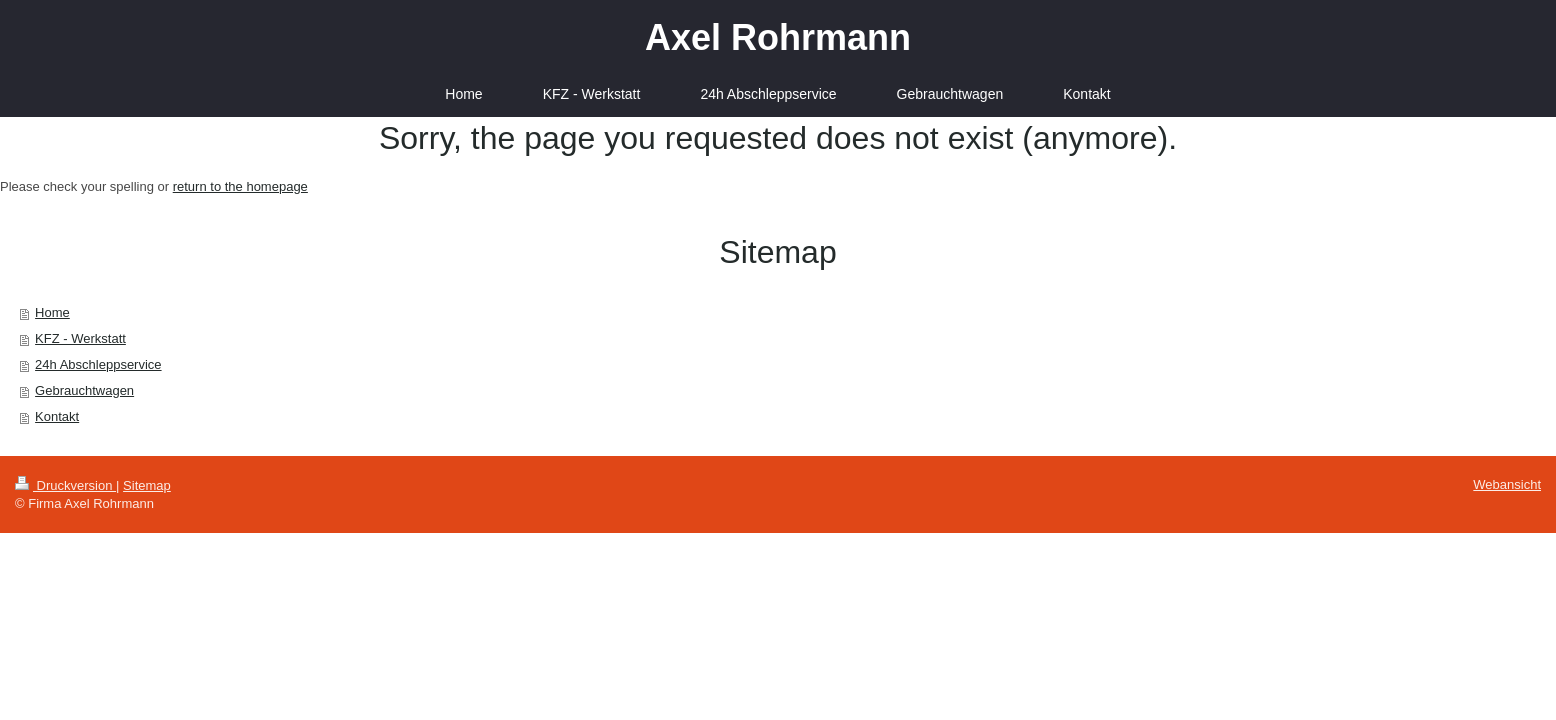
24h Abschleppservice (98, 364)
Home (52, 312)
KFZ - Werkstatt (80, 338)
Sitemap (147, 485)
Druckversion (65, 485)
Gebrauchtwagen (84, 390)
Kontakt (57, 416)
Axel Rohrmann (778, 37)
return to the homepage (240, 186)
